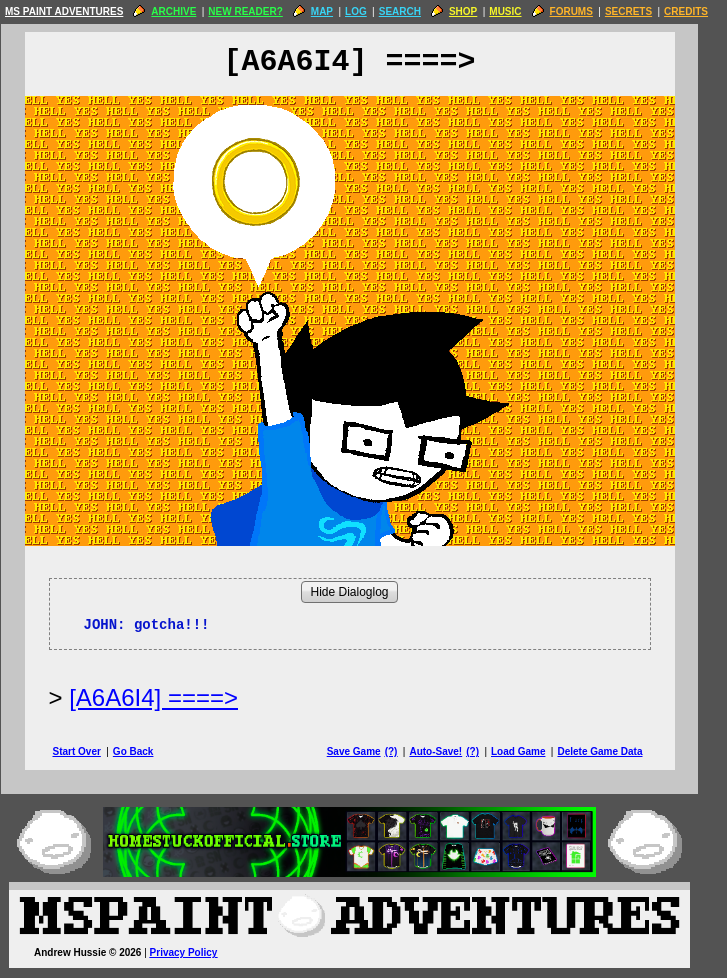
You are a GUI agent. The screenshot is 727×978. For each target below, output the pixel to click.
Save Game (368, 751)
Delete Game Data (613, 751)
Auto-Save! (449, 751)
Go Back (147, 751)
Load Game (532, 751)
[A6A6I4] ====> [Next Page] (167, 697)
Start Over (91, 751)
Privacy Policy (198, 952)
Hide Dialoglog (363, 592)
